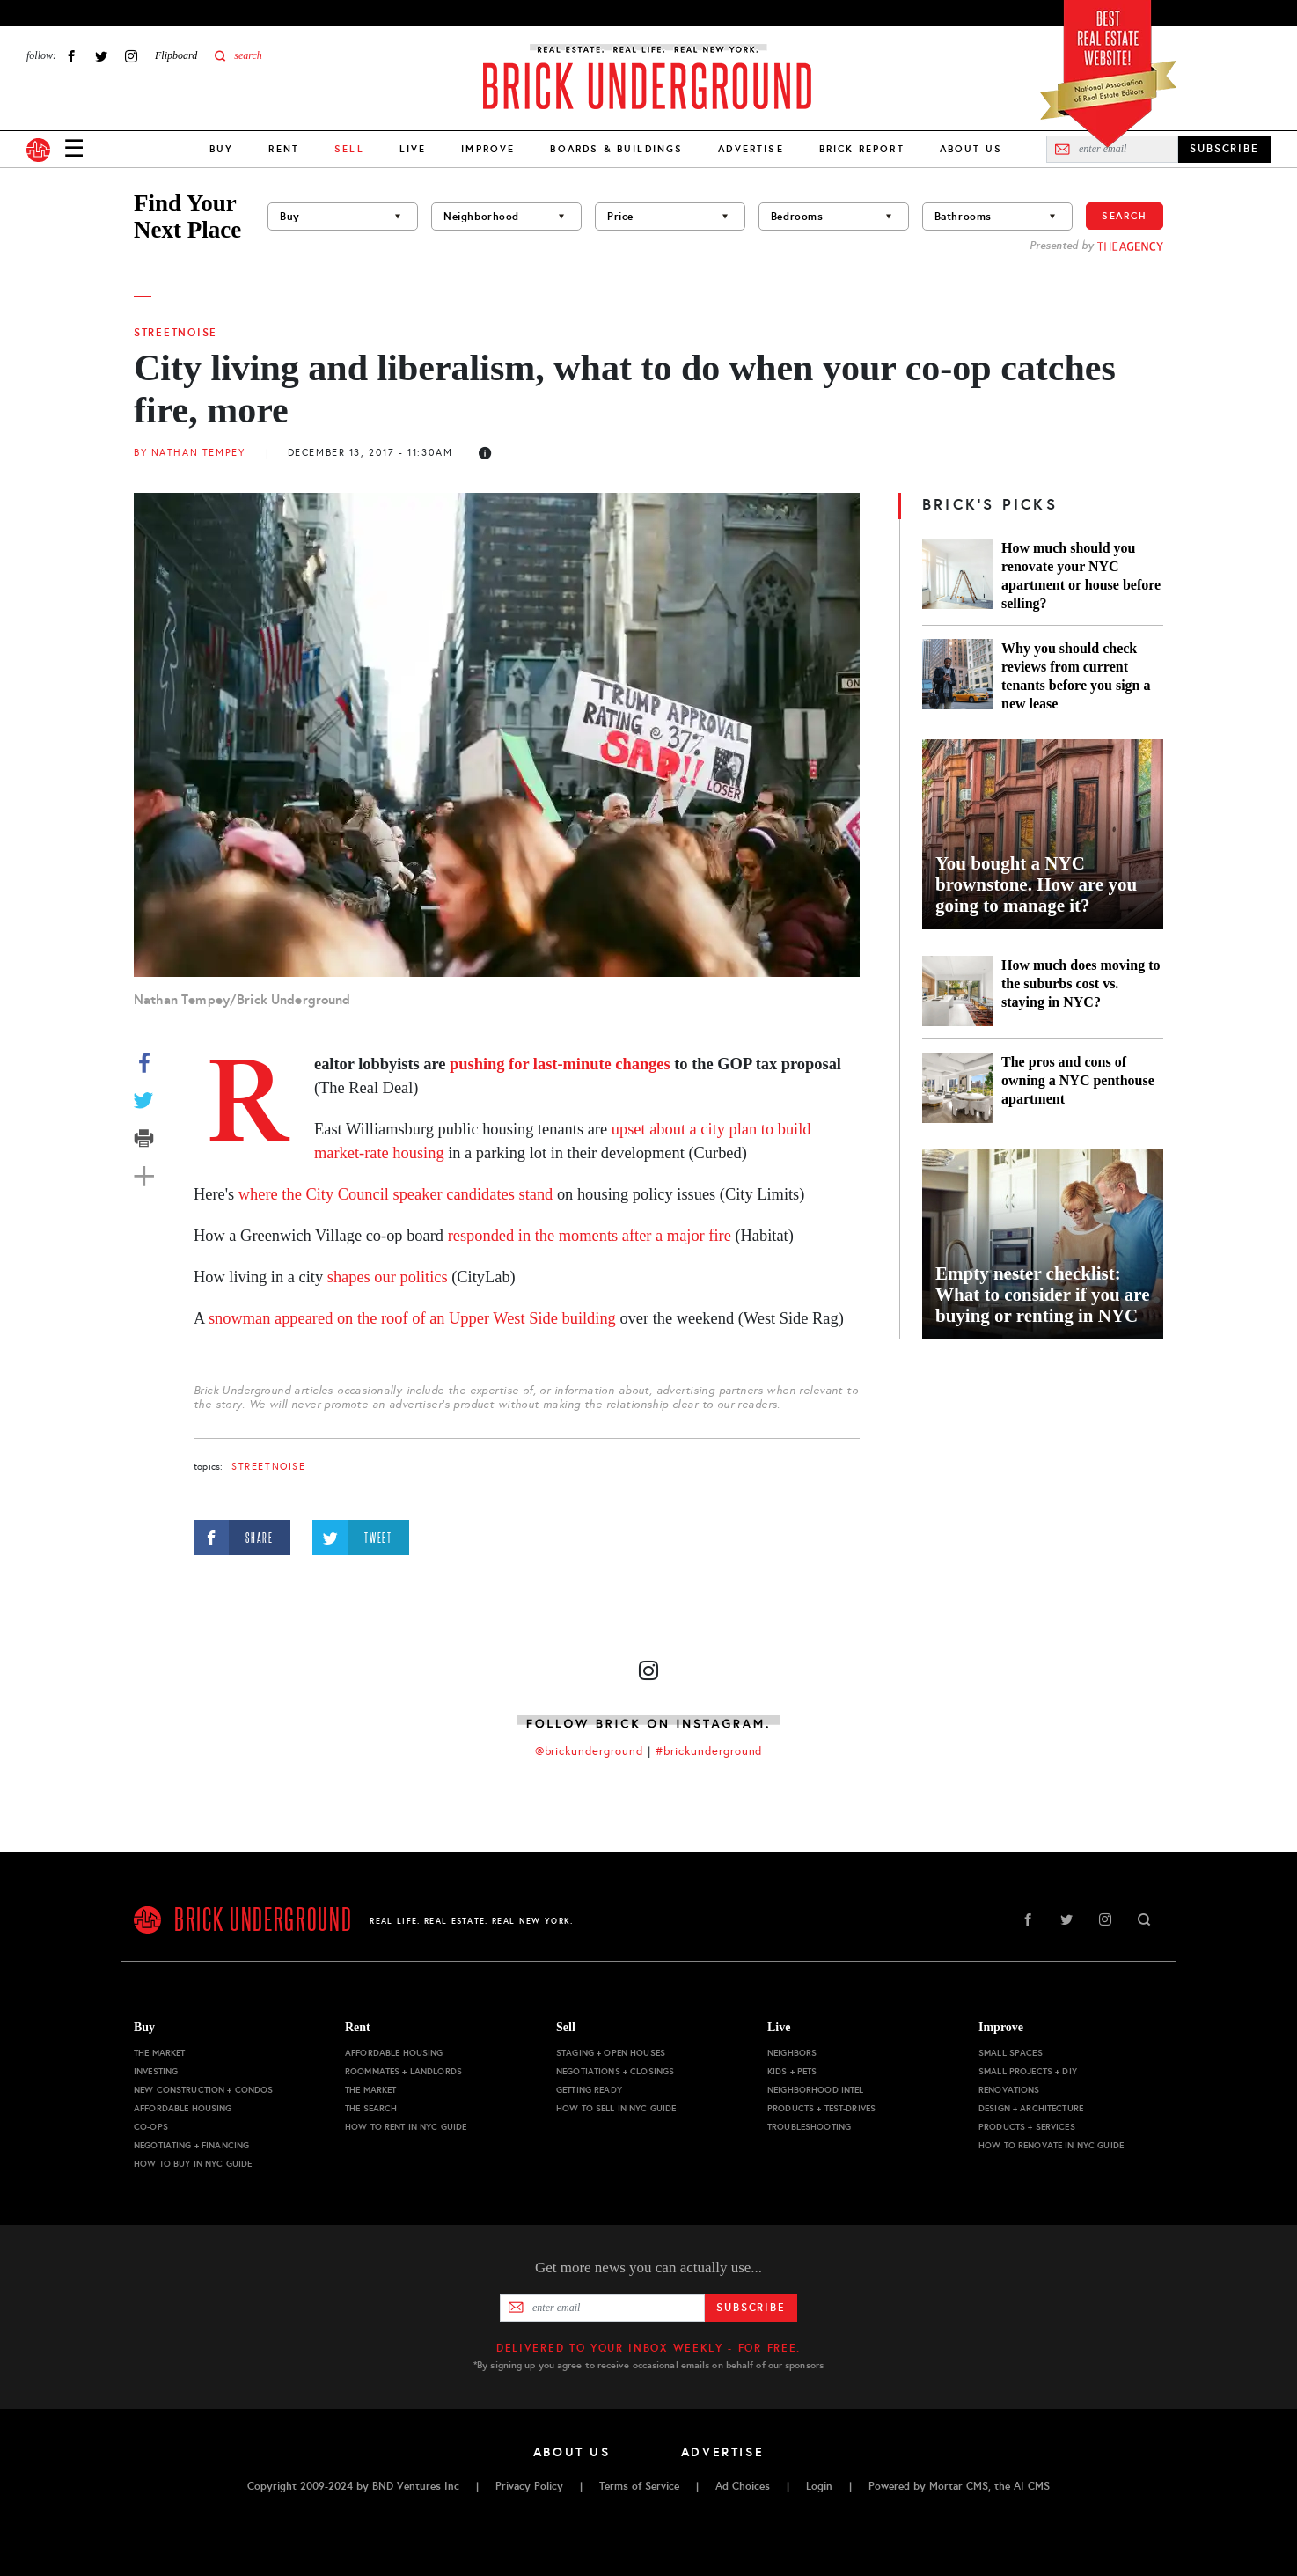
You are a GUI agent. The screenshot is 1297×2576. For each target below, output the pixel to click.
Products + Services (1026, 2126)
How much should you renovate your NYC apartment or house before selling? (1081, 575)
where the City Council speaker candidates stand (395, 1194)
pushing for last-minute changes (560, 1064)
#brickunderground (709, 1751)
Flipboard (176, 55)
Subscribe (751, 2308)
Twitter (101, 56)
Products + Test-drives (821, 2108)
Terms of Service (639, 2486)
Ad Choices (742, 2486)
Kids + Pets (792, 2071)
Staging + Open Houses (610, 2053)
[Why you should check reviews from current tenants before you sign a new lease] (957, 676)
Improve (488, 149)
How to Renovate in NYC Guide (1051, 2145)
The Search (371, 2108)
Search (1124, 215)
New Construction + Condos (204, 2089)
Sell (565, 2027)
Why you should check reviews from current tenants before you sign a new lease (1076, 676)
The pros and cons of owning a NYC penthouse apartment (1077, 1080)
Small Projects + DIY (1027, 2071)
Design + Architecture (1030, 2108)
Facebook (71, 56)
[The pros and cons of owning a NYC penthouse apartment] (957, 1088)
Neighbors (792, 2053)
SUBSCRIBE (1224, 149)
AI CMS (1032, 2486)
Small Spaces (1010, 2053)
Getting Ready (589, 2089)
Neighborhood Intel (815, 2089)
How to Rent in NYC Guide (405, 2126)
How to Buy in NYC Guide (193, 2163)
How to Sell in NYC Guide (616, 2108)
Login (819, 2486)
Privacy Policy (529, 2486)
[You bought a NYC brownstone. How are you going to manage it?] (1042, 834)
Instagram (131, 56)
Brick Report (862, 149)
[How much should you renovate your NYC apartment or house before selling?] (957, 576)
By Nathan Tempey (189, 453)
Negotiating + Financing (191, 2145)
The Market (159, 2053)
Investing (156, 2071)
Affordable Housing (183, 2108)
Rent (283, 149)
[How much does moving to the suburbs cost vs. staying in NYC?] (957, 991)
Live (413, 149)
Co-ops (151, 2126)
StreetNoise (175, 332)
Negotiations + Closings (615, 2071)
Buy (221, 149)
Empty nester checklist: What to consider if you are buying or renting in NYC (1042, 1294)
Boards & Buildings (616, 149)
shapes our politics (387, 1277)
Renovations (1009, 2089)
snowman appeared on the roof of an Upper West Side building (412, 1318)
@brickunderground (589, 1751)
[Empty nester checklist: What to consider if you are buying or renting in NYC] (1042, 1244)
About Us (971, 149)
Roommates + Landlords (403, 2071)
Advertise (750, 149)
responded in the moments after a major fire (589, 1235)
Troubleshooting (809, 2126)
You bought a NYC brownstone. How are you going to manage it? (1036, 884)
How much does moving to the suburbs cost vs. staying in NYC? (1080, 983)
